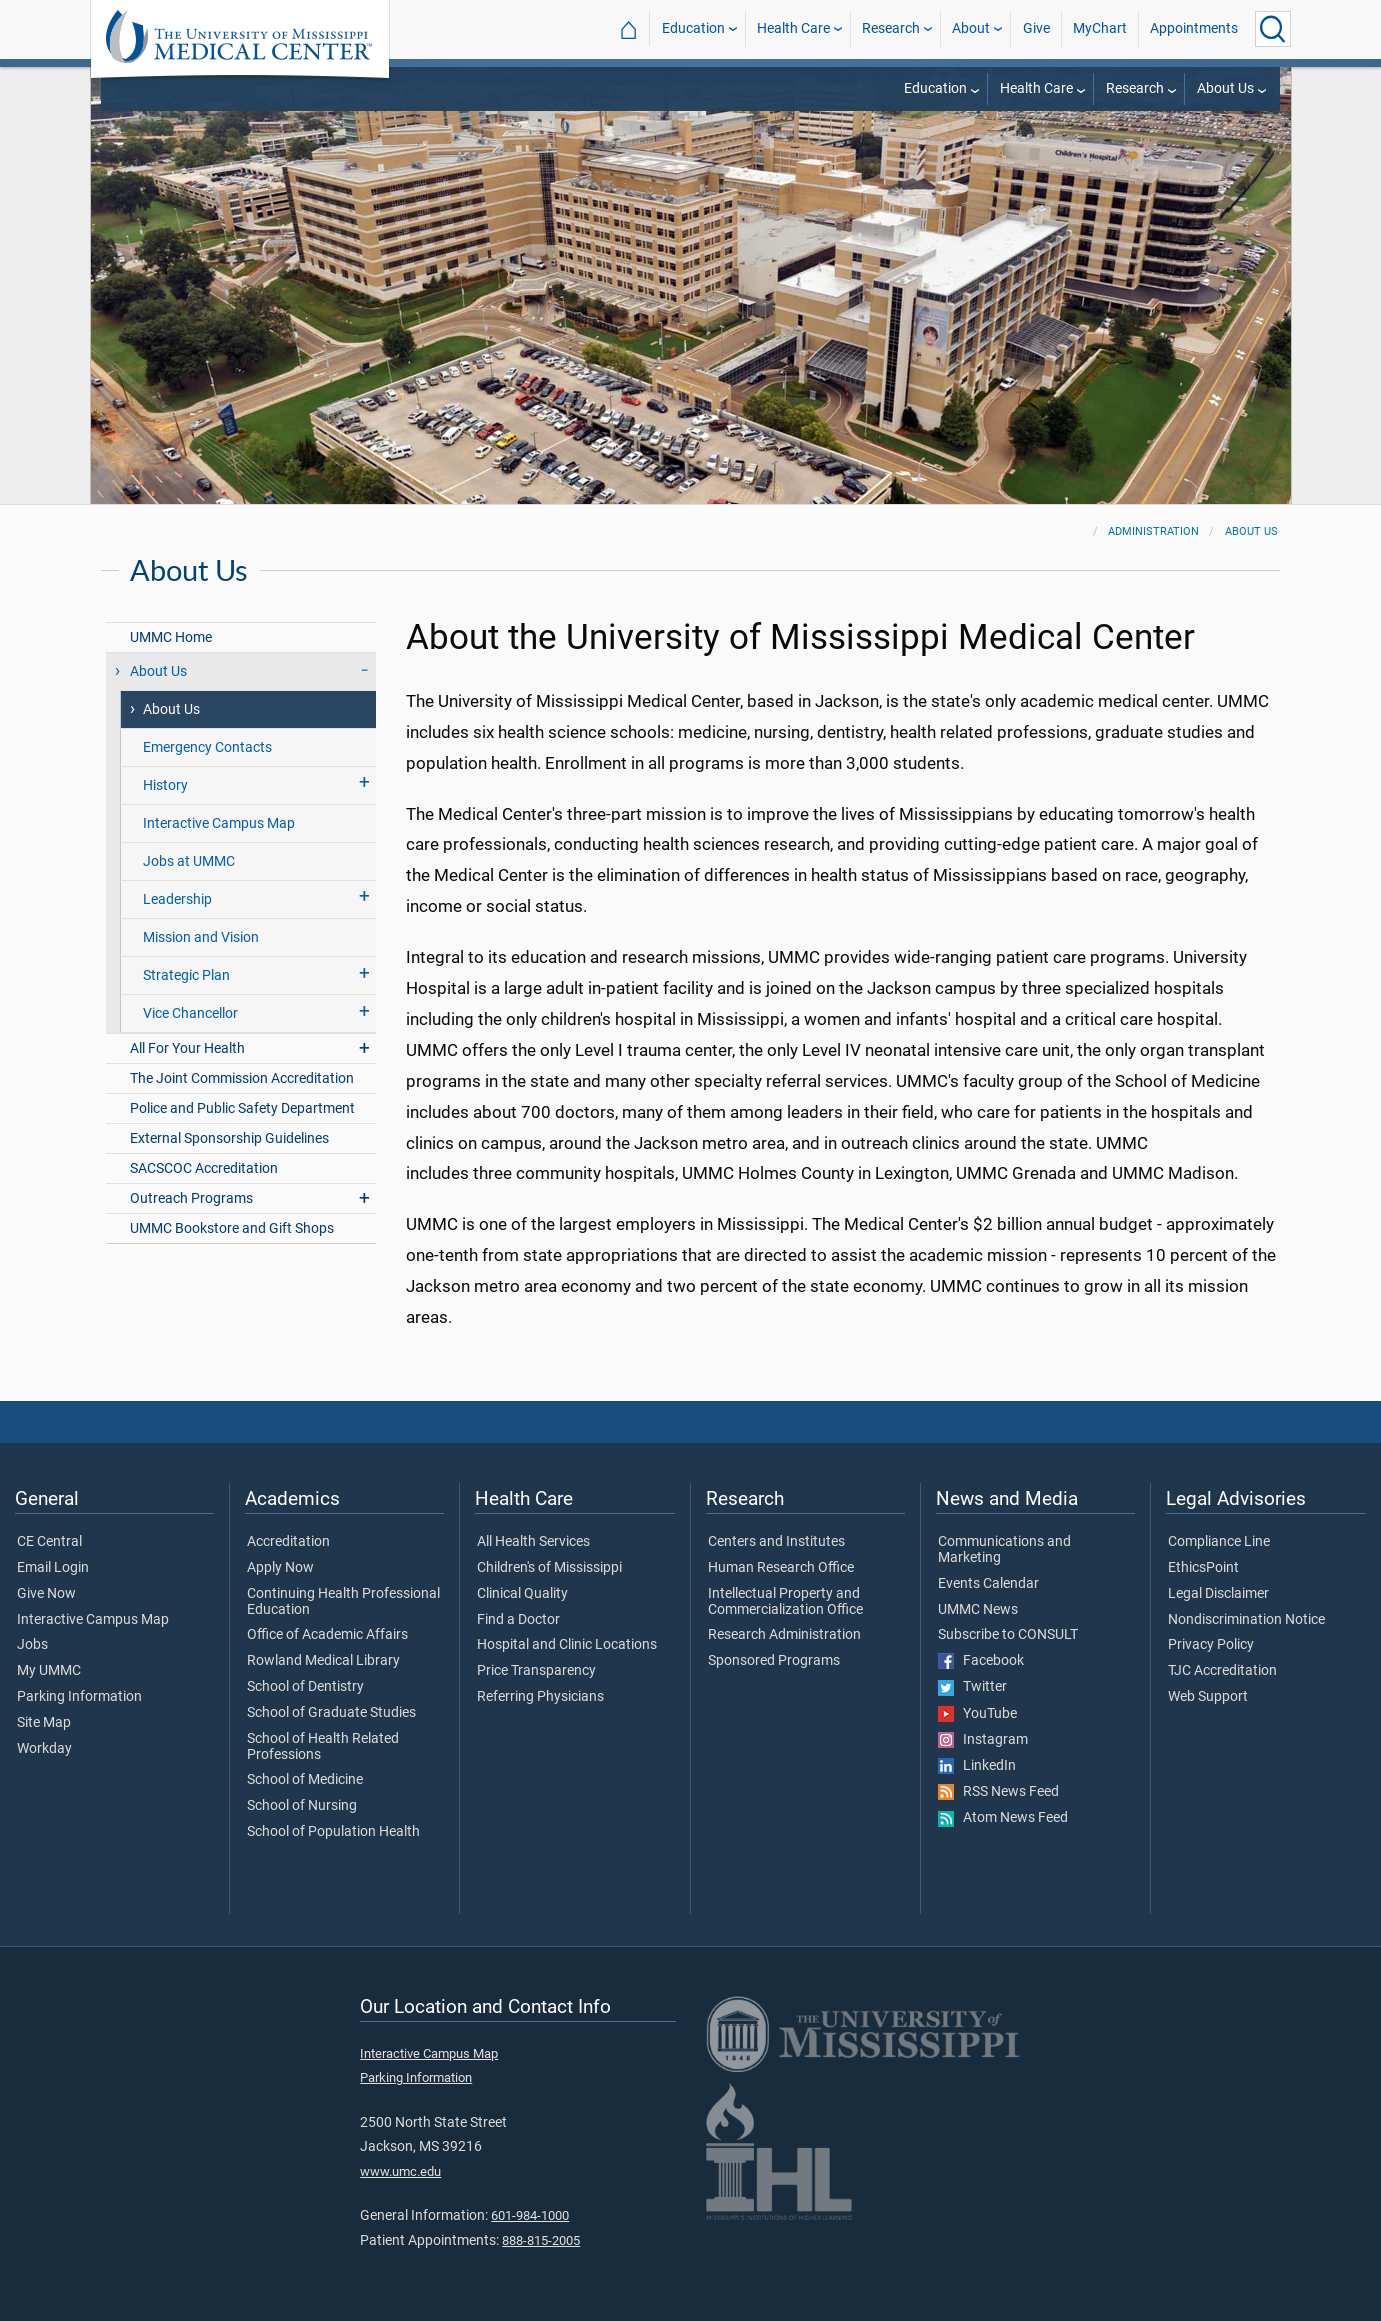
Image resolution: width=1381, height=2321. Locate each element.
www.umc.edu (400, 2171)
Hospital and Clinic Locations (567, 1645)
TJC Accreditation (1222, 1671)
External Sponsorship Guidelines (229, 1138)
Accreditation (288, 1542)
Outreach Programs (191, 1198)
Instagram (983, 1740)
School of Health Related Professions (323, 1747)
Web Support (1208, 1697)
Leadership (177, 899)
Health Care (793, 28)
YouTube (977, 1714)
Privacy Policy (1211, 1645)
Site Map (44, 1723)
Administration (1153, 531)
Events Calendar (988, 1584)
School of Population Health (333, 1832)
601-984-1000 (530, 2215)
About (971, 28)
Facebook (981, 1661)
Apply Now (280, 1568)
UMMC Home (171, 637)
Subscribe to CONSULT (1008, 1635)
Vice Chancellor (190, 1013)
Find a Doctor (518, 1620)
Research (891, 28)
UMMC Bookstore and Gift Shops (232, 1228)
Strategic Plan (186, 975)
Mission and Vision (201, 937)
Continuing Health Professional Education (343, 1602)
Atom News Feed (1003, 1818)
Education (693, 28)
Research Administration (784, 1635)
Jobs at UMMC (189, 861)
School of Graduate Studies (331, 1713)
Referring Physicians (540, 1697)
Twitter (972, 1687)
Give (1036, 28)
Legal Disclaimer (1218, 1594)
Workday (44, 1749)
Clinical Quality (522, 1594)
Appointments (1194, 28)
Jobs (32, 1645)
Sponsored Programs (774, 1661)
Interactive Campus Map (219, 823)
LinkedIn (977, 1766)
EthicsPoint (1203, 1568)
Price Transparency (536, 1671)
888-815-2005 (541, 2240)
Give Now (46, 1594)
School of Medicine (305, 1780)
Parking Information (79, 1697)
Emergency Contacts (207, 747)
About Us (1225, 88)
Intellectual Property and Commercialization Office (785, 1602)
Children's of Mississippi (549, 1568)
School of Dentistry (305, 1687)
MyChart (1100, 28)
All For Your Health (187, 1048)
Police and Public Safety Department (242, 1108)
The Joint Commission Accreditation (242, 1078)
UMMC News (978, 1610)
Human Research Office (781, 1568)
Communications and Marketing (1004, 1550)
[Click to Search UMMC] (1273, 29)
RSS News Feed (998, 1792)
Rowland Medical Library (323, 1661)
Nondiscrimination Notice (1246, 1620)
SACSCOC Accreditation (204, 1168)
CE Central (49, 1542)
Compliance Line (1219, 1542)
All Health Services (533, 1542)
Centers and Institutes (776, 1542)
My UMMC (49, 1671)
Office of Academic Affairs (327, 1635)
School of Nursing (302, 1806)
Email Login (53, 1568)
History (165, 785)
